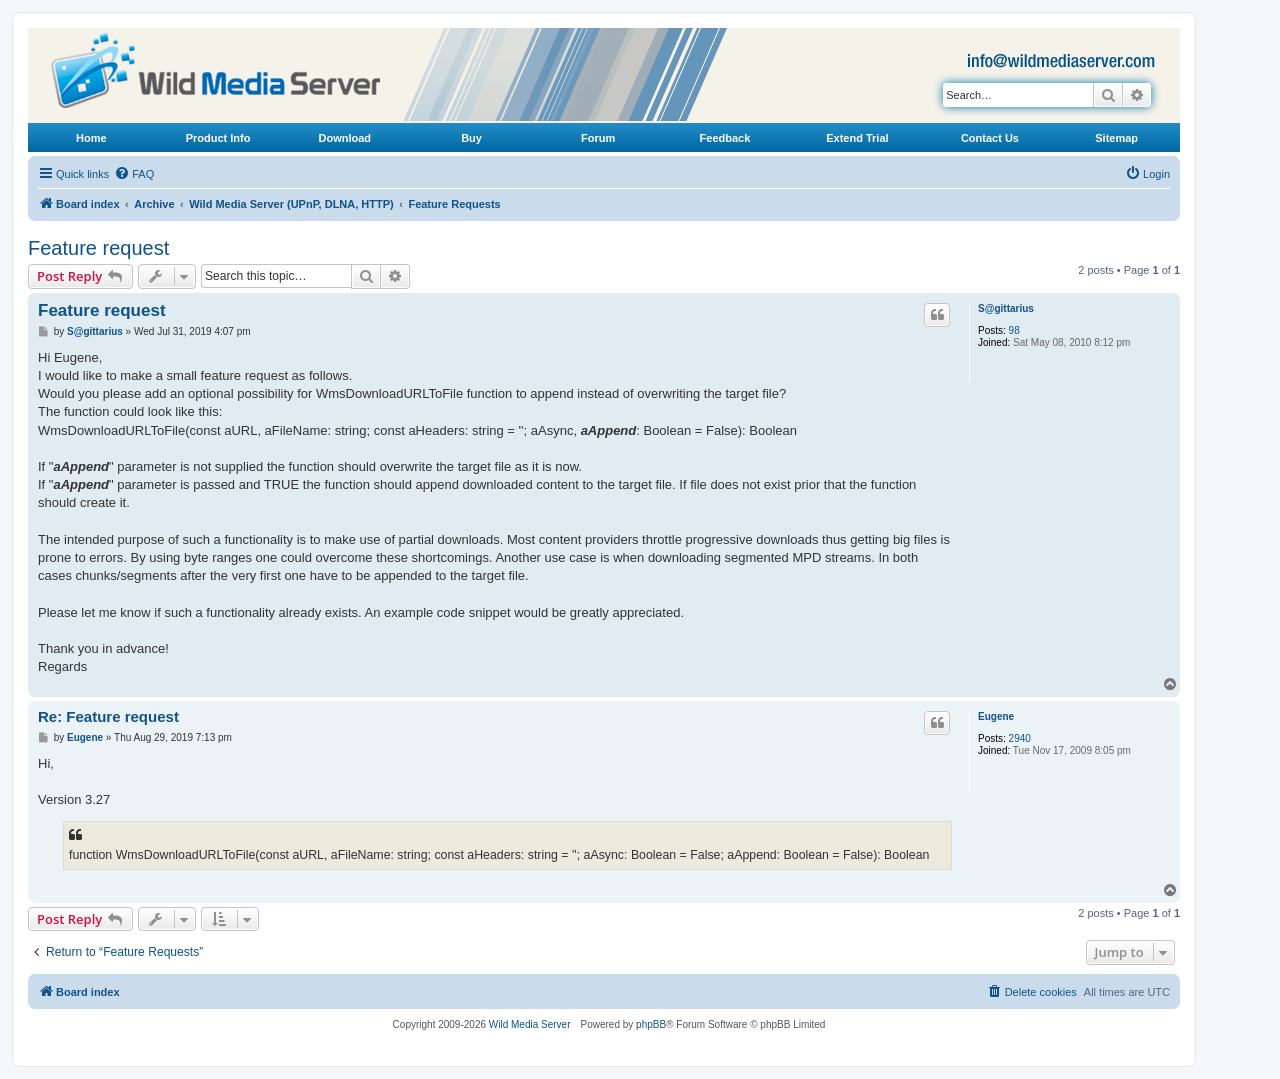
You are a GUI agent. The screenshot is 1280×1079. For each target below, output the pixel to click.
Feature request (98, 248)
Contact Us (990, 138)
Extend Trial (857, 138)
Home (91, 138)
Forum (598, 138)
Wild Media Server (530, 1024)
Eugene (996, 716)
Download (345, 138)
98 (1014, 330)
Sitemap (1116, 138)
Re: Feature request (108, 716)
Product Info (218, 138)
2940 (1020, 738)
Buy (471, 138)
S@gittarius (1006, 308)
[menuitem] (134, 174)
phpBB (651, 1024)
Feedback (725, 138)
